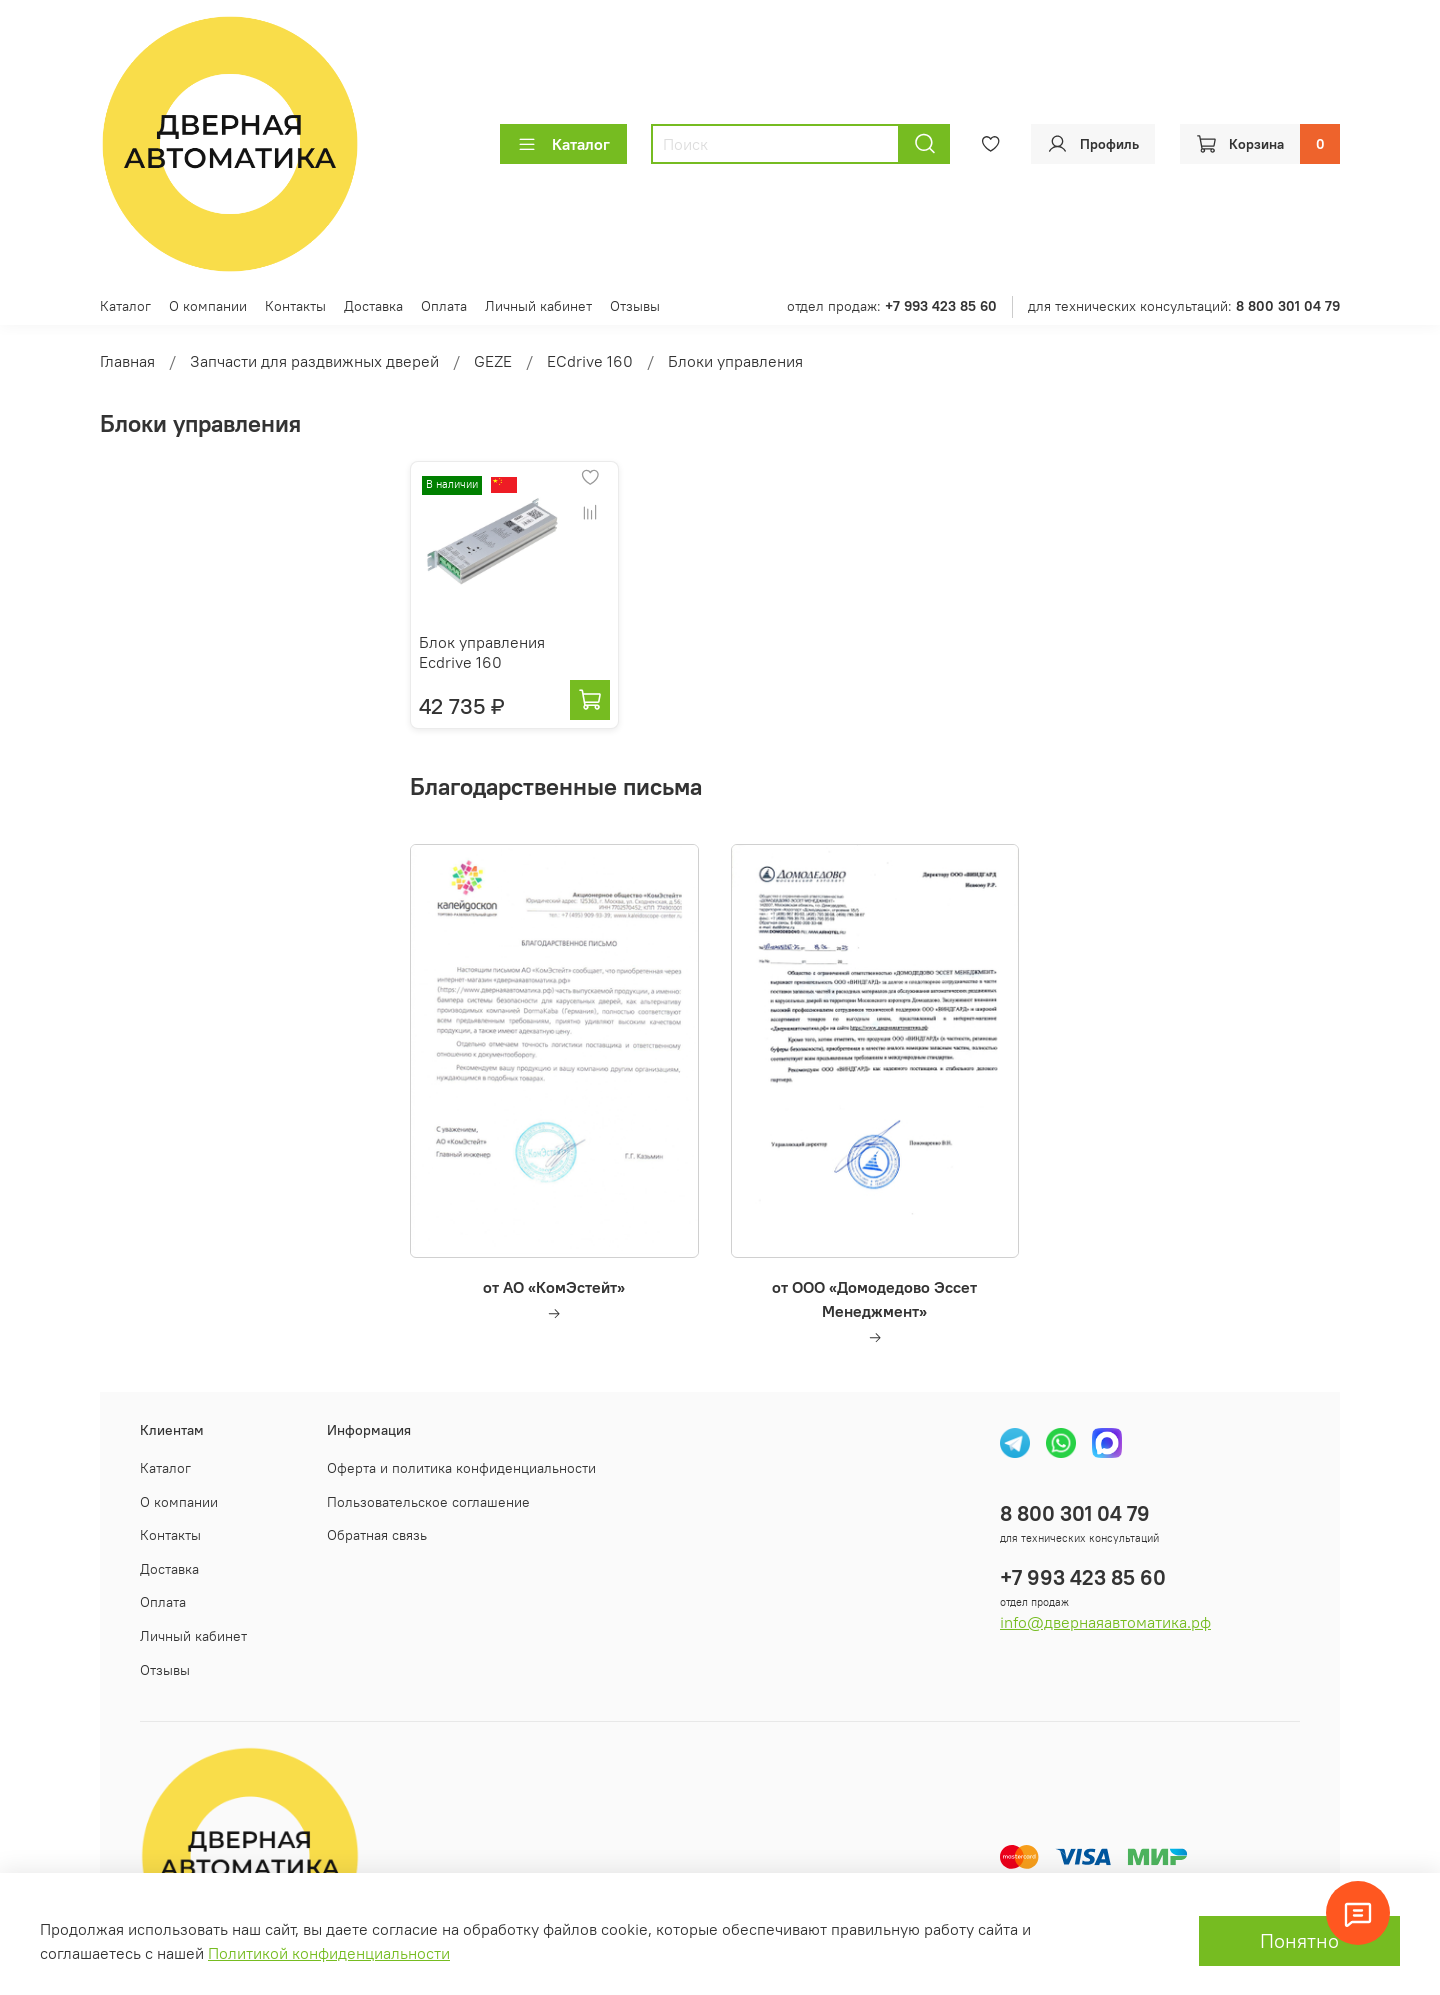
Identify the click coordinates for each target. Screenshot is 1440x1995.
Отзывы (635, 306)
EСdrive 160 (590, 361)
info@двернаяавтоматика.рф (1105, 1622)
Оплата (444, 306)
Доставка (373, 306)
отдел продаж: (892, 306)
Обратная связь (377, 1535)
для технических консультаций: (1184, 306)
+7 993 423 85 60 (1083, 1577)
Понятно (1299, 1940)
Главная (127, 361)
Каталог (563, 144)
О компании (208, 306)
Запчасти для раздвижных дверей (314, 361)
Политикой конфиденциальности (329, 1953)
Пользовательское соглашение (428, 1502)
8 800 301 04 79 (1075, 1513)
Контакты (295, 306)
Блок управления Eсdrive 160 (482, 652)
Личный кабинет (538, 306)
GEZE (493, 361)
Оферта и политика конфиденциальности (461, 1468)
